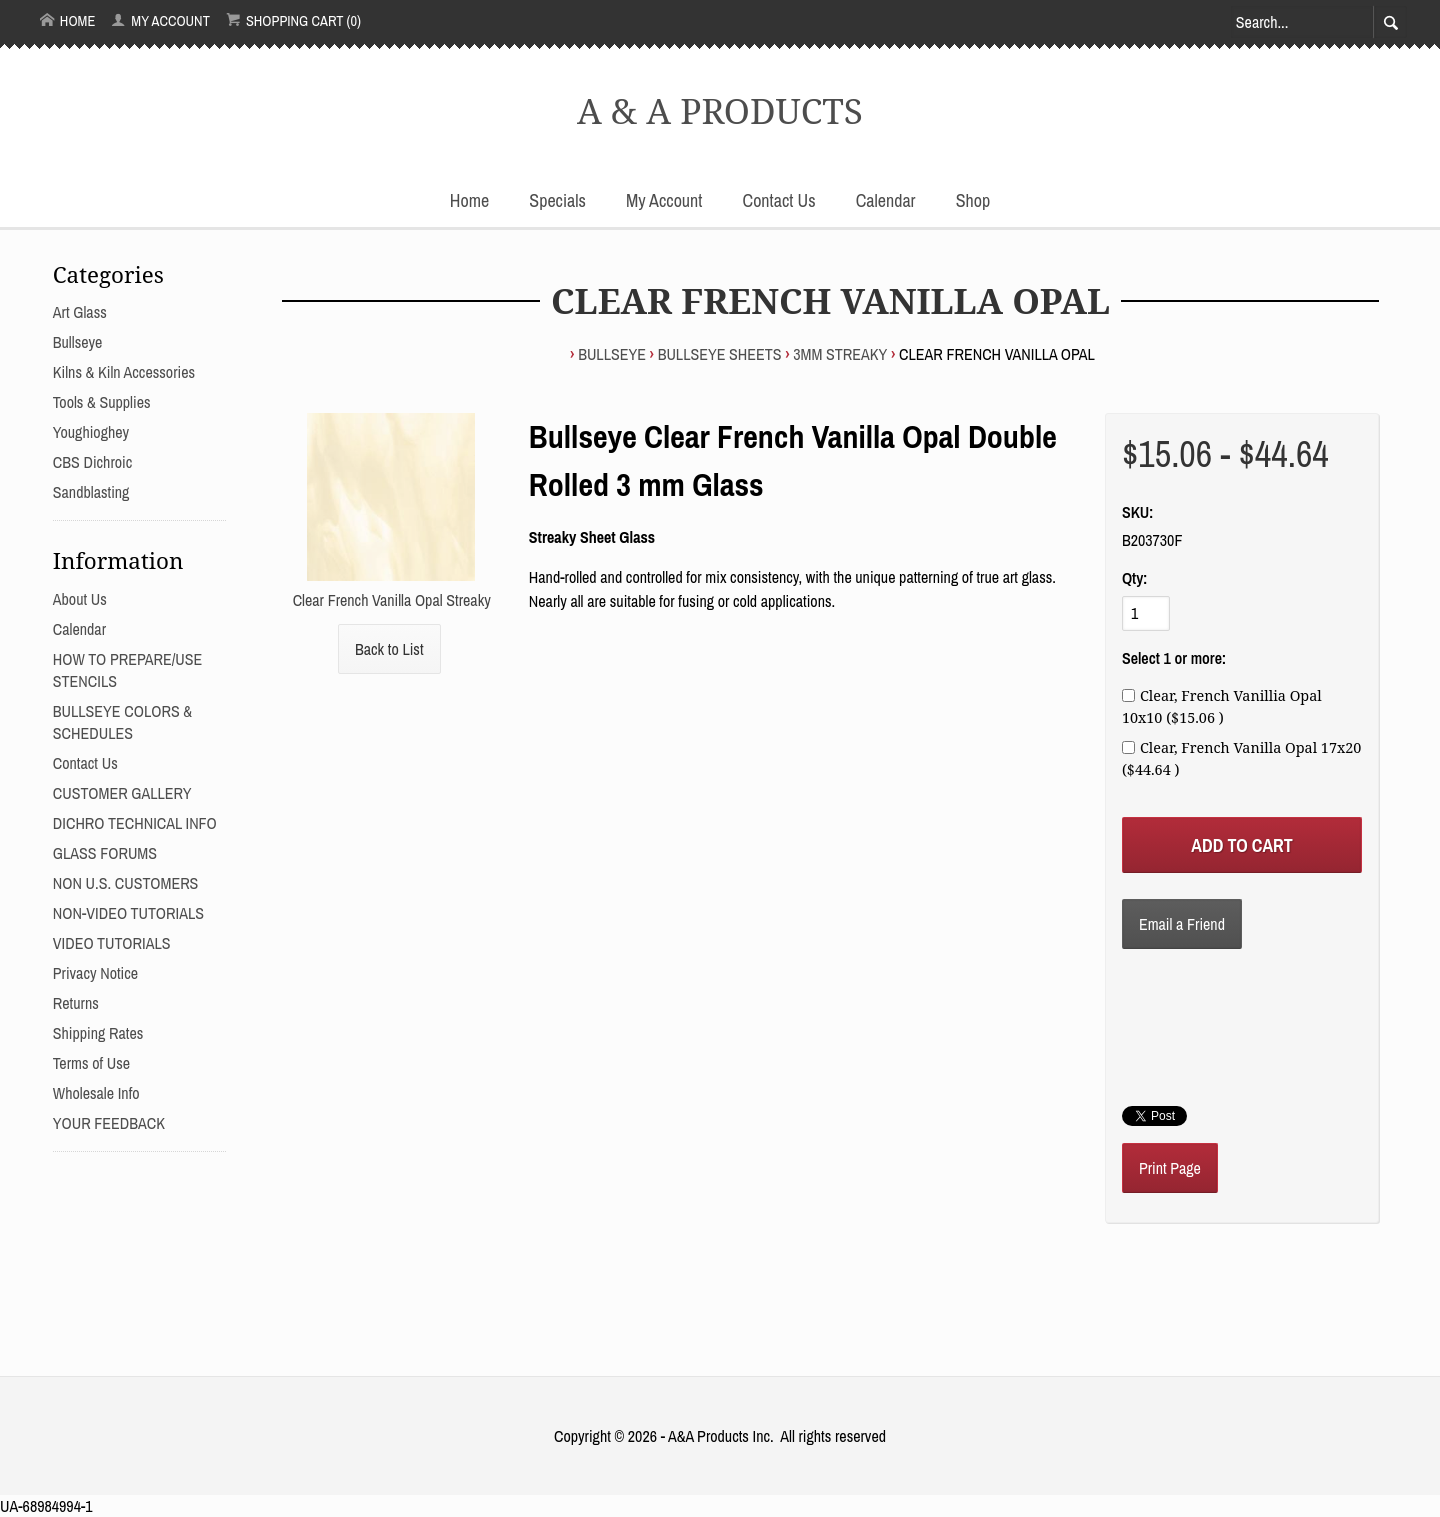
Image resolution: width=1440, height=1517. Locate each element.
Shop (973, 200)
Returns (76, 1003)
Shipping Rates (98, 1033)
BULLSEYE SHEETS (720, 354)
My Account (160, 20)
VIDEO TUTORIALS (112, 943)
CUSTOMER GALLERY (122, 793)
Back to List (389, 649)
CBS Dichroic (92, 462)
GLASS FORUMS (105, 853)
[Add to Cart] (1242, 845)
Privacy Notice (95, 973)
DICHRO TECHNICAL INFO (135, 823)
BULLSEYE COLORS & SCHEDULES (122, 722)
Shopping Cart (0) (293, 20)
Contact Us (779, 200)
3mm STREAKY (840, 354)
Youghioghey (91, 432)
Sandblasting (91, 492)
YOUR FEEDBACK (109, 1123)
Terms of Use (91, 1063)
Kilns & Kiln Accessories (124, 372)
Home (68, 20)
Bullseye (612, 354)
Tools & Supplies (102, 402)
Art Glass (80, 312)
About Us (80, 599)
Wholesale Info (96, 1093)
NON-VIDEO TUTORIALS (128, 913)
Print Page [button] (1170, 1168)
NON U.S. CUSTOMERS (126, 883)
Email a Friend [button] (1182, 924)
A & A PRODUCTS (720, 110)
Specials (557, 200)
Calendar (886, 200)
